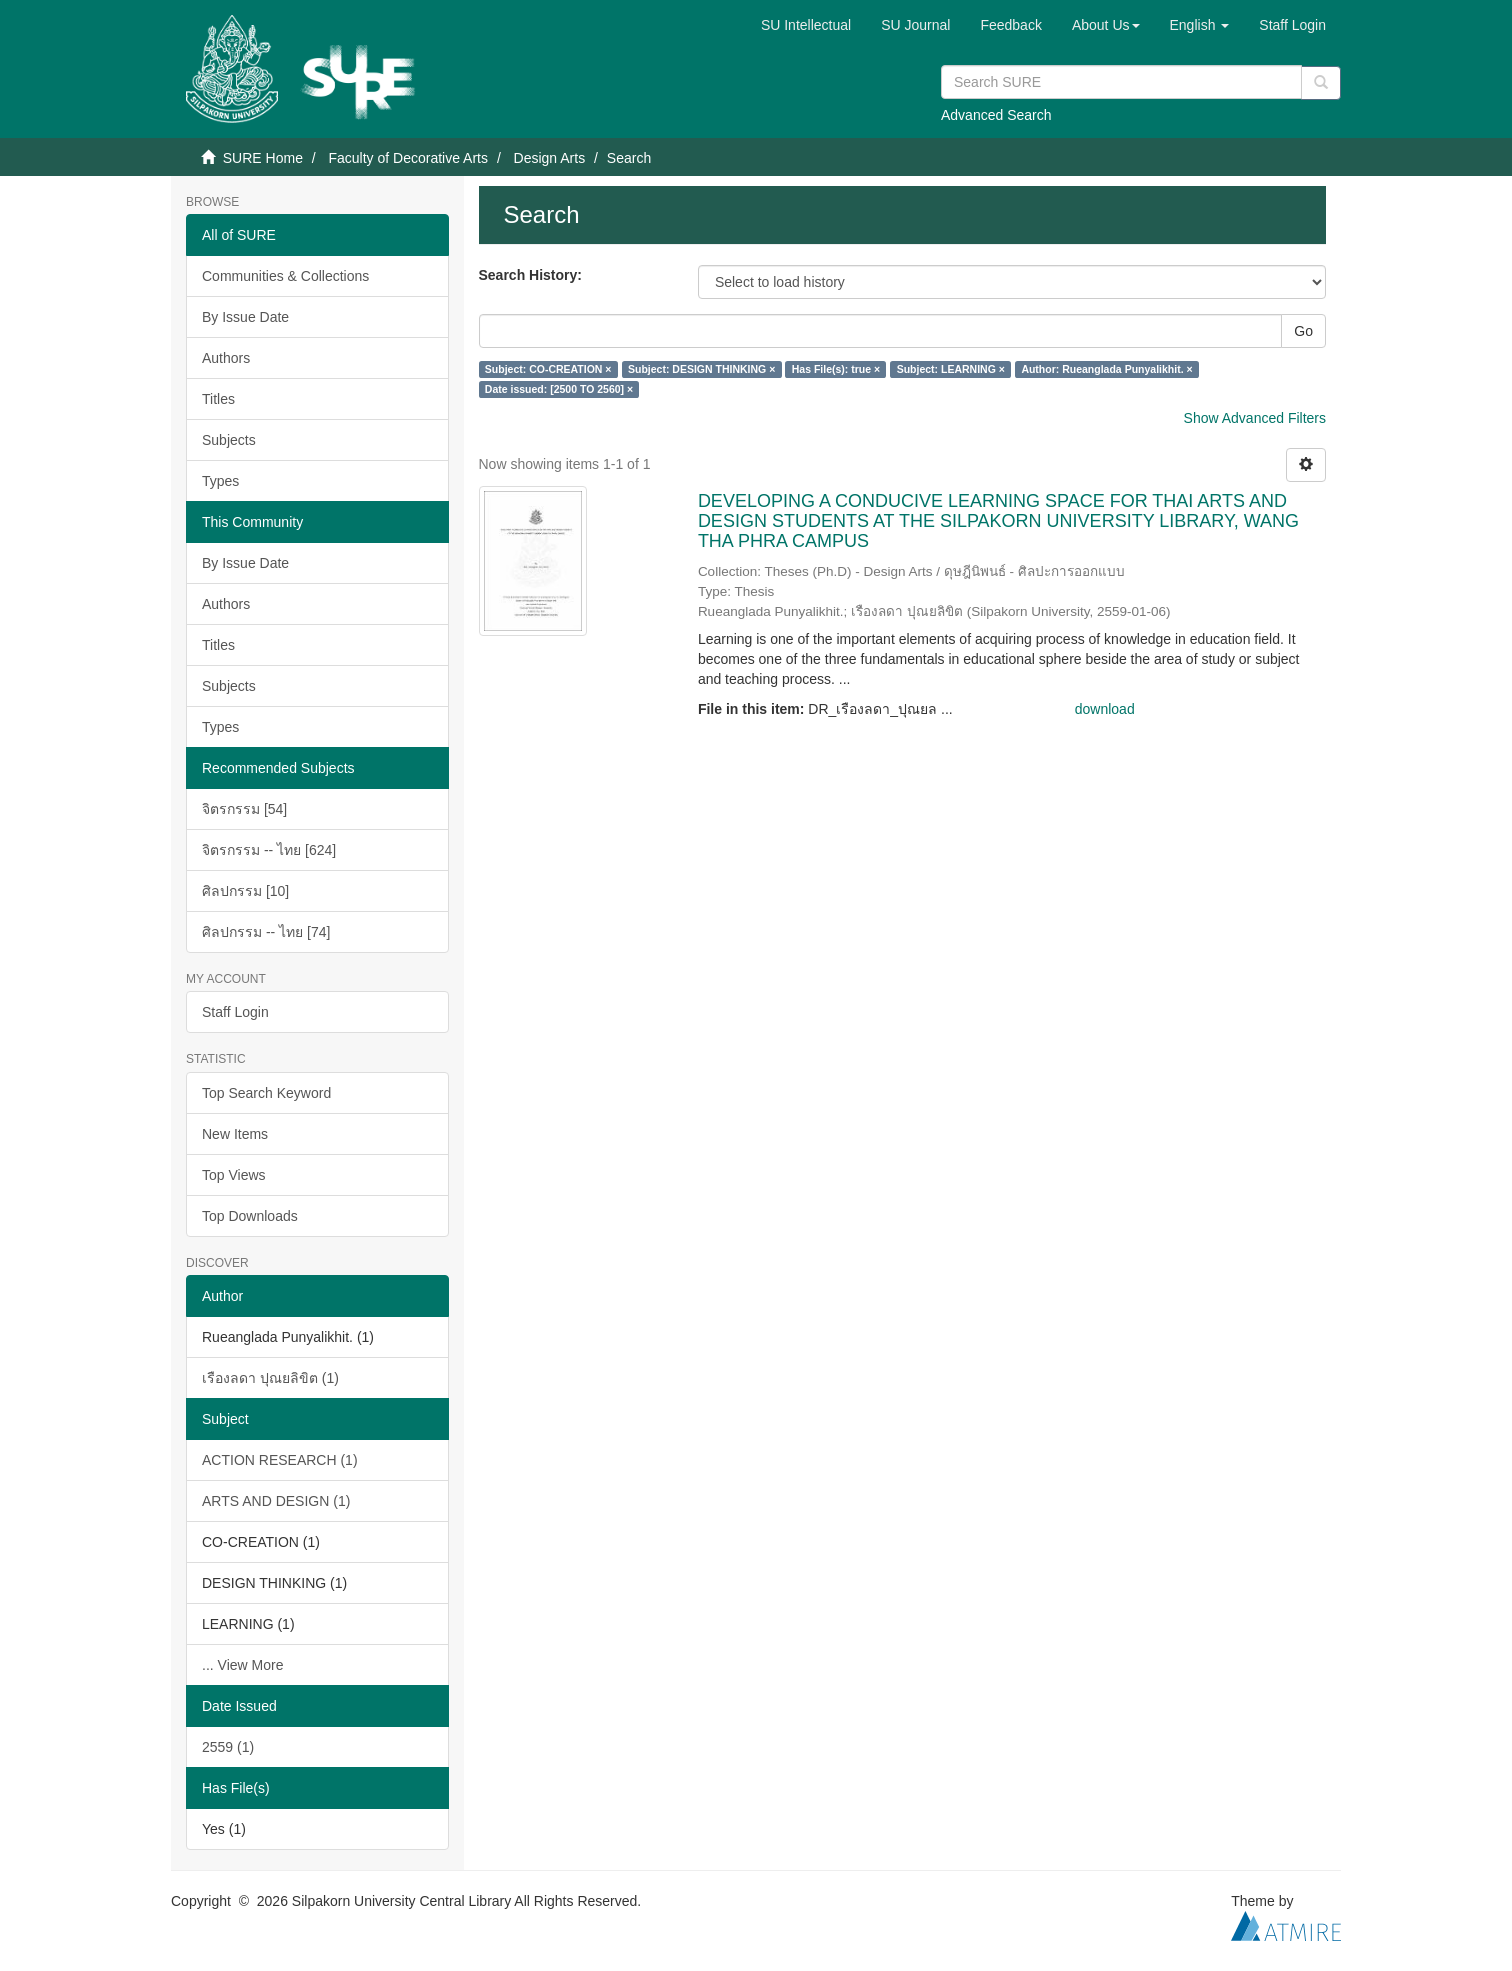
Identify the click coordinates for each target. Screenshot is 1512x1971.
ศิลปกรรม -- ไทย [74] (266, 932)
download (1105, 709)
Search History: (530, 275)
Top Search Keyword (266, 1093)
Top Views (234, 1175)
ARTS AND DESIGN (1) (276, 1501)
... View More (242, 1665)
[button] (1106, 25)
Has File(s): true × (836, 369)
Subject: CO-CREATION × (548, 369)
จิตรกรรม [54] (244, 809)
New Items (235, 1134)
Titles (218, 399)
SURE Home (263, 158)
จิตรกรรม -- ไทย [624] (269, 850)
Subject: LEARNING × (951, 369)
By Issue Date (245, 317)
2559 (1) (228, 1747)
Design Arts (550, 158)
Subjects (229, 440)
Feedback (1010, 25)
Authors (226, 358)
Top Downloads (250, 1216)
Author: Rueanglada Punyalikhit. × (1106, 369)
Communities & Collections (285, 276)
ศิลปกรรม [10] (245, 891)
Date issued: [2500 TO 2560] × (559, 389)
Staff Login (235, 1012)
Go (1303, 331)
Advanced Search (996, 115)
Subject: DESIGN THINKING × (701, 369)
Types (220, 481)
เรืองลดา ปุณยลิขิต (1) (270, 1378)
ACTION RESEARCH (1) (280, 1460)
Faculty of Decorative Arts (408, 158)
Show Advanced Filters (1255, 418)
